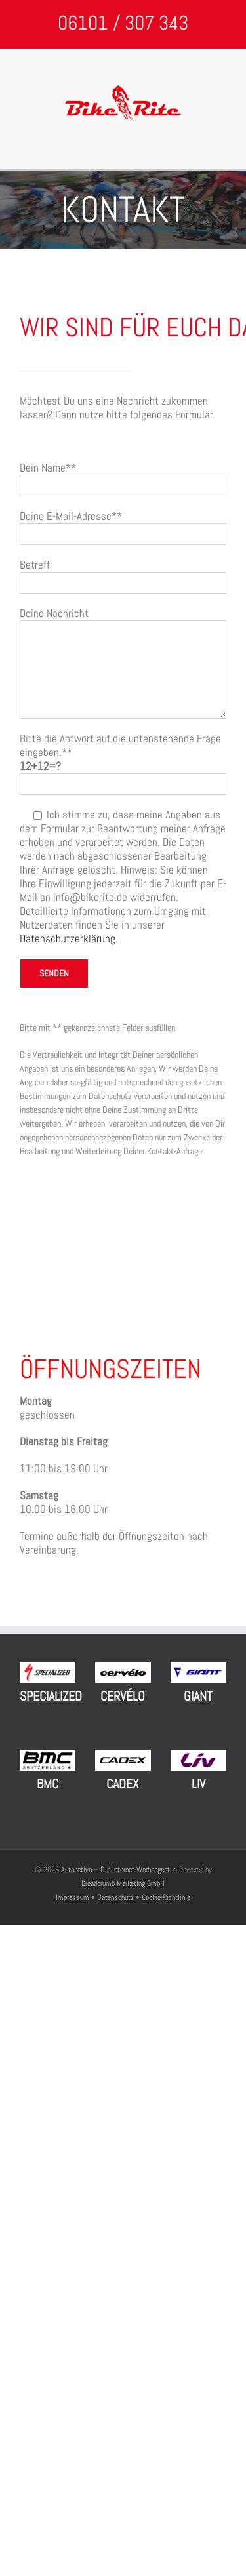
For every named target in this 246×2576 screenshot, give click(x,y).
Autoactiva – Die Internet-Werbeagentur (118, 1869)
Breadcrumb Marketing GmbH (123, 1883)
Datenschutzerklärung (67, 938)
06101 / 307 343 (123, 22)
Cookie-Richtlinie (166, 1897)
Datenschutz (115, 1897)
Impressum (73, 1897)
